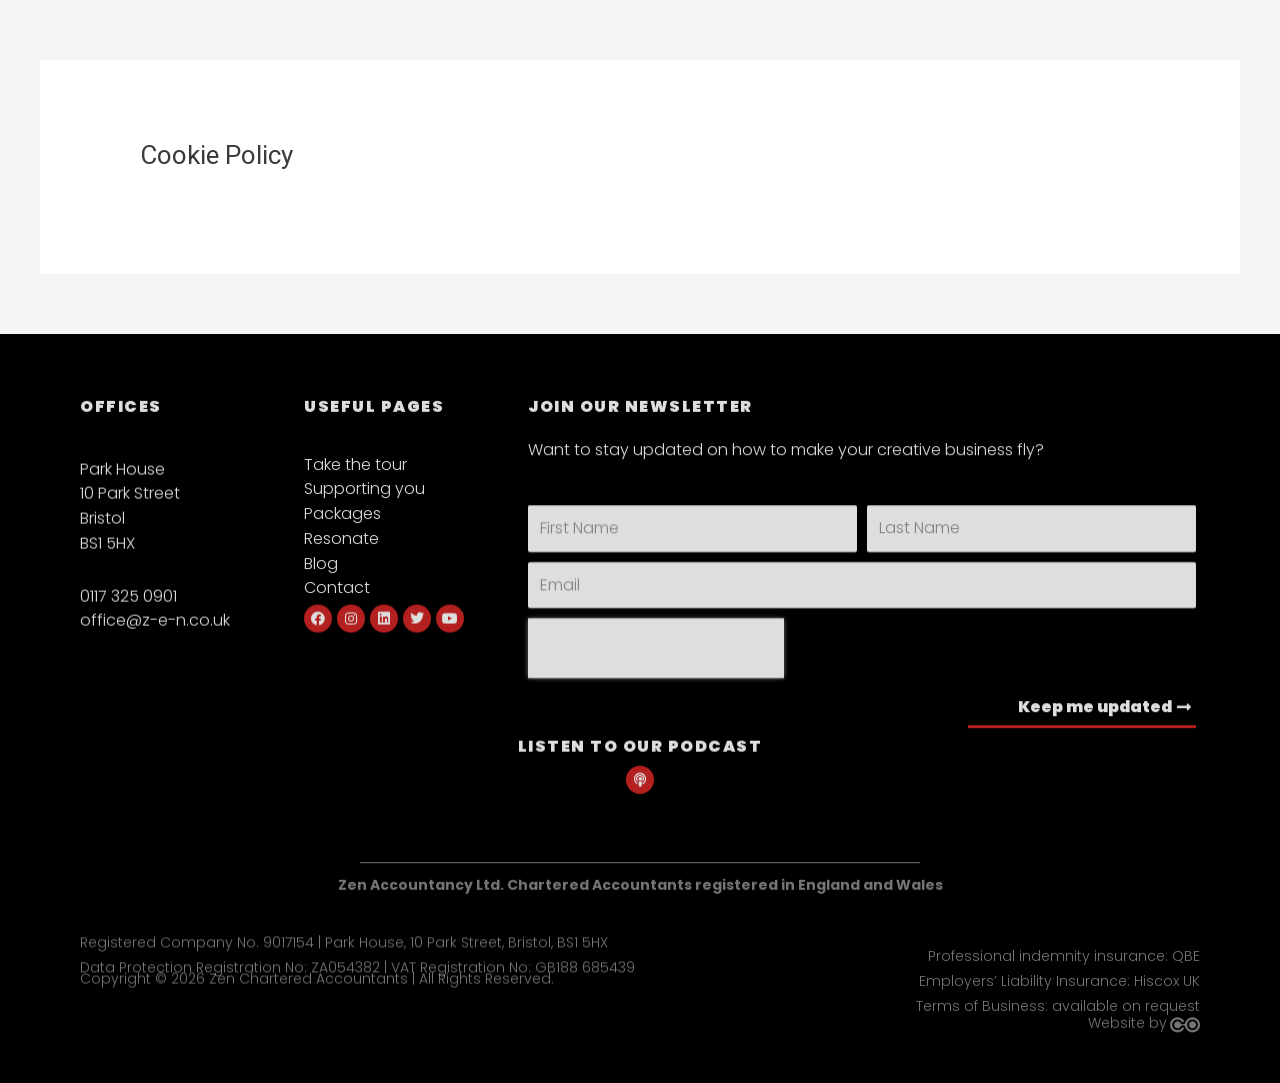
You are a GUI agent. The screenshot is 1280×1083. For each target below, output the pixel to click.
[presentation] (656, 672)
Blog (321, 579)
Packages (342, 529)
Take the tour (355, 480)
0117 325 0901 (128, 613)
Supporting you (364, 505)
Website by (1127, 1029)
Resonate (341, 554)
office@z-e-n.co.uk (155, 638)
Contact (337, 604)
